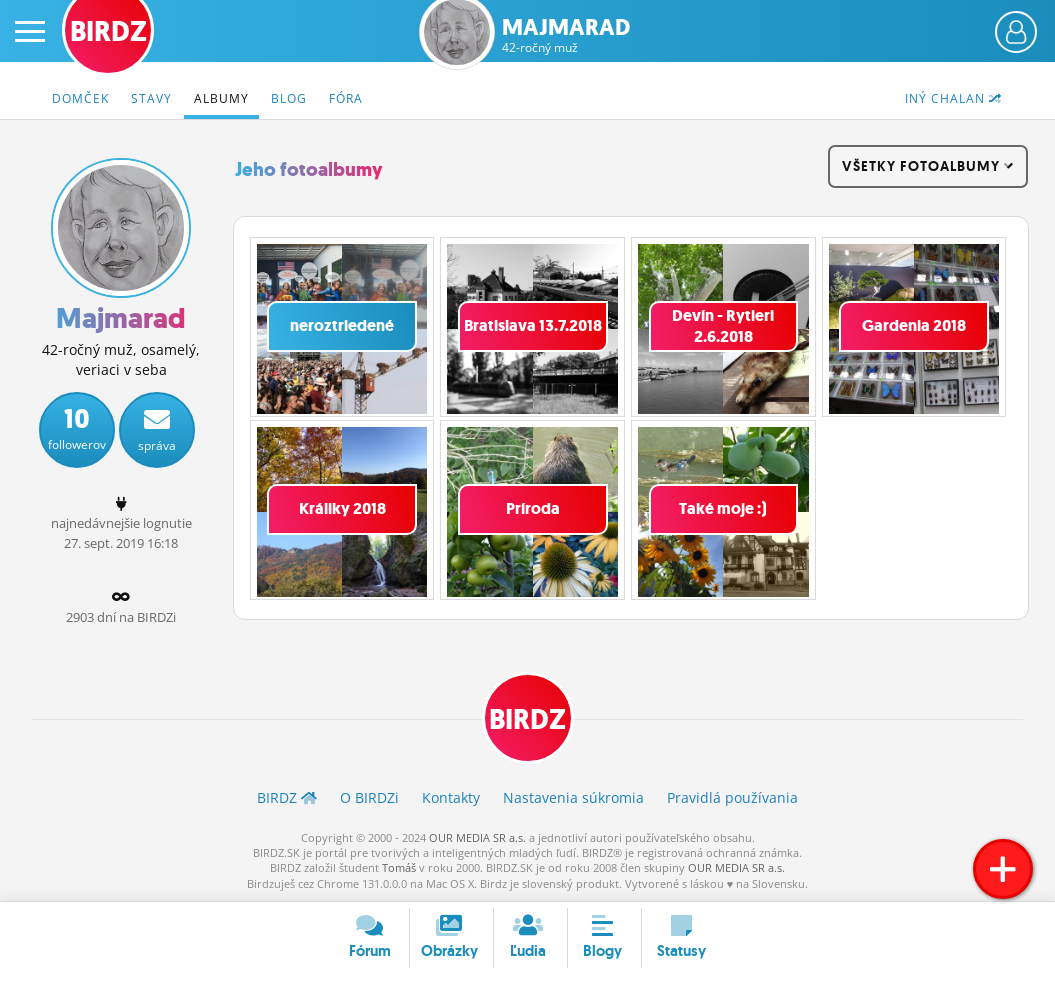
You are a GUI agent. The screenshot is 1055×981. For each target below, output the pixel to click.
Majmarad (566, 35)
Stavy (151, 98)
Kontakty (451, 797)
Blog (289, 98)
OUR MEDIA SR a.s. (477, 837)
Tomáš (399, 867)
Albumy (221, 98)
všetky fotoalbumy (928, 166)
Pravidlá (732, 797)
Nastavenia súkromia (573, 797)
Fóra (346, 98)
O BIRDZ (369, 797)
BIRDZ (527, 719)
